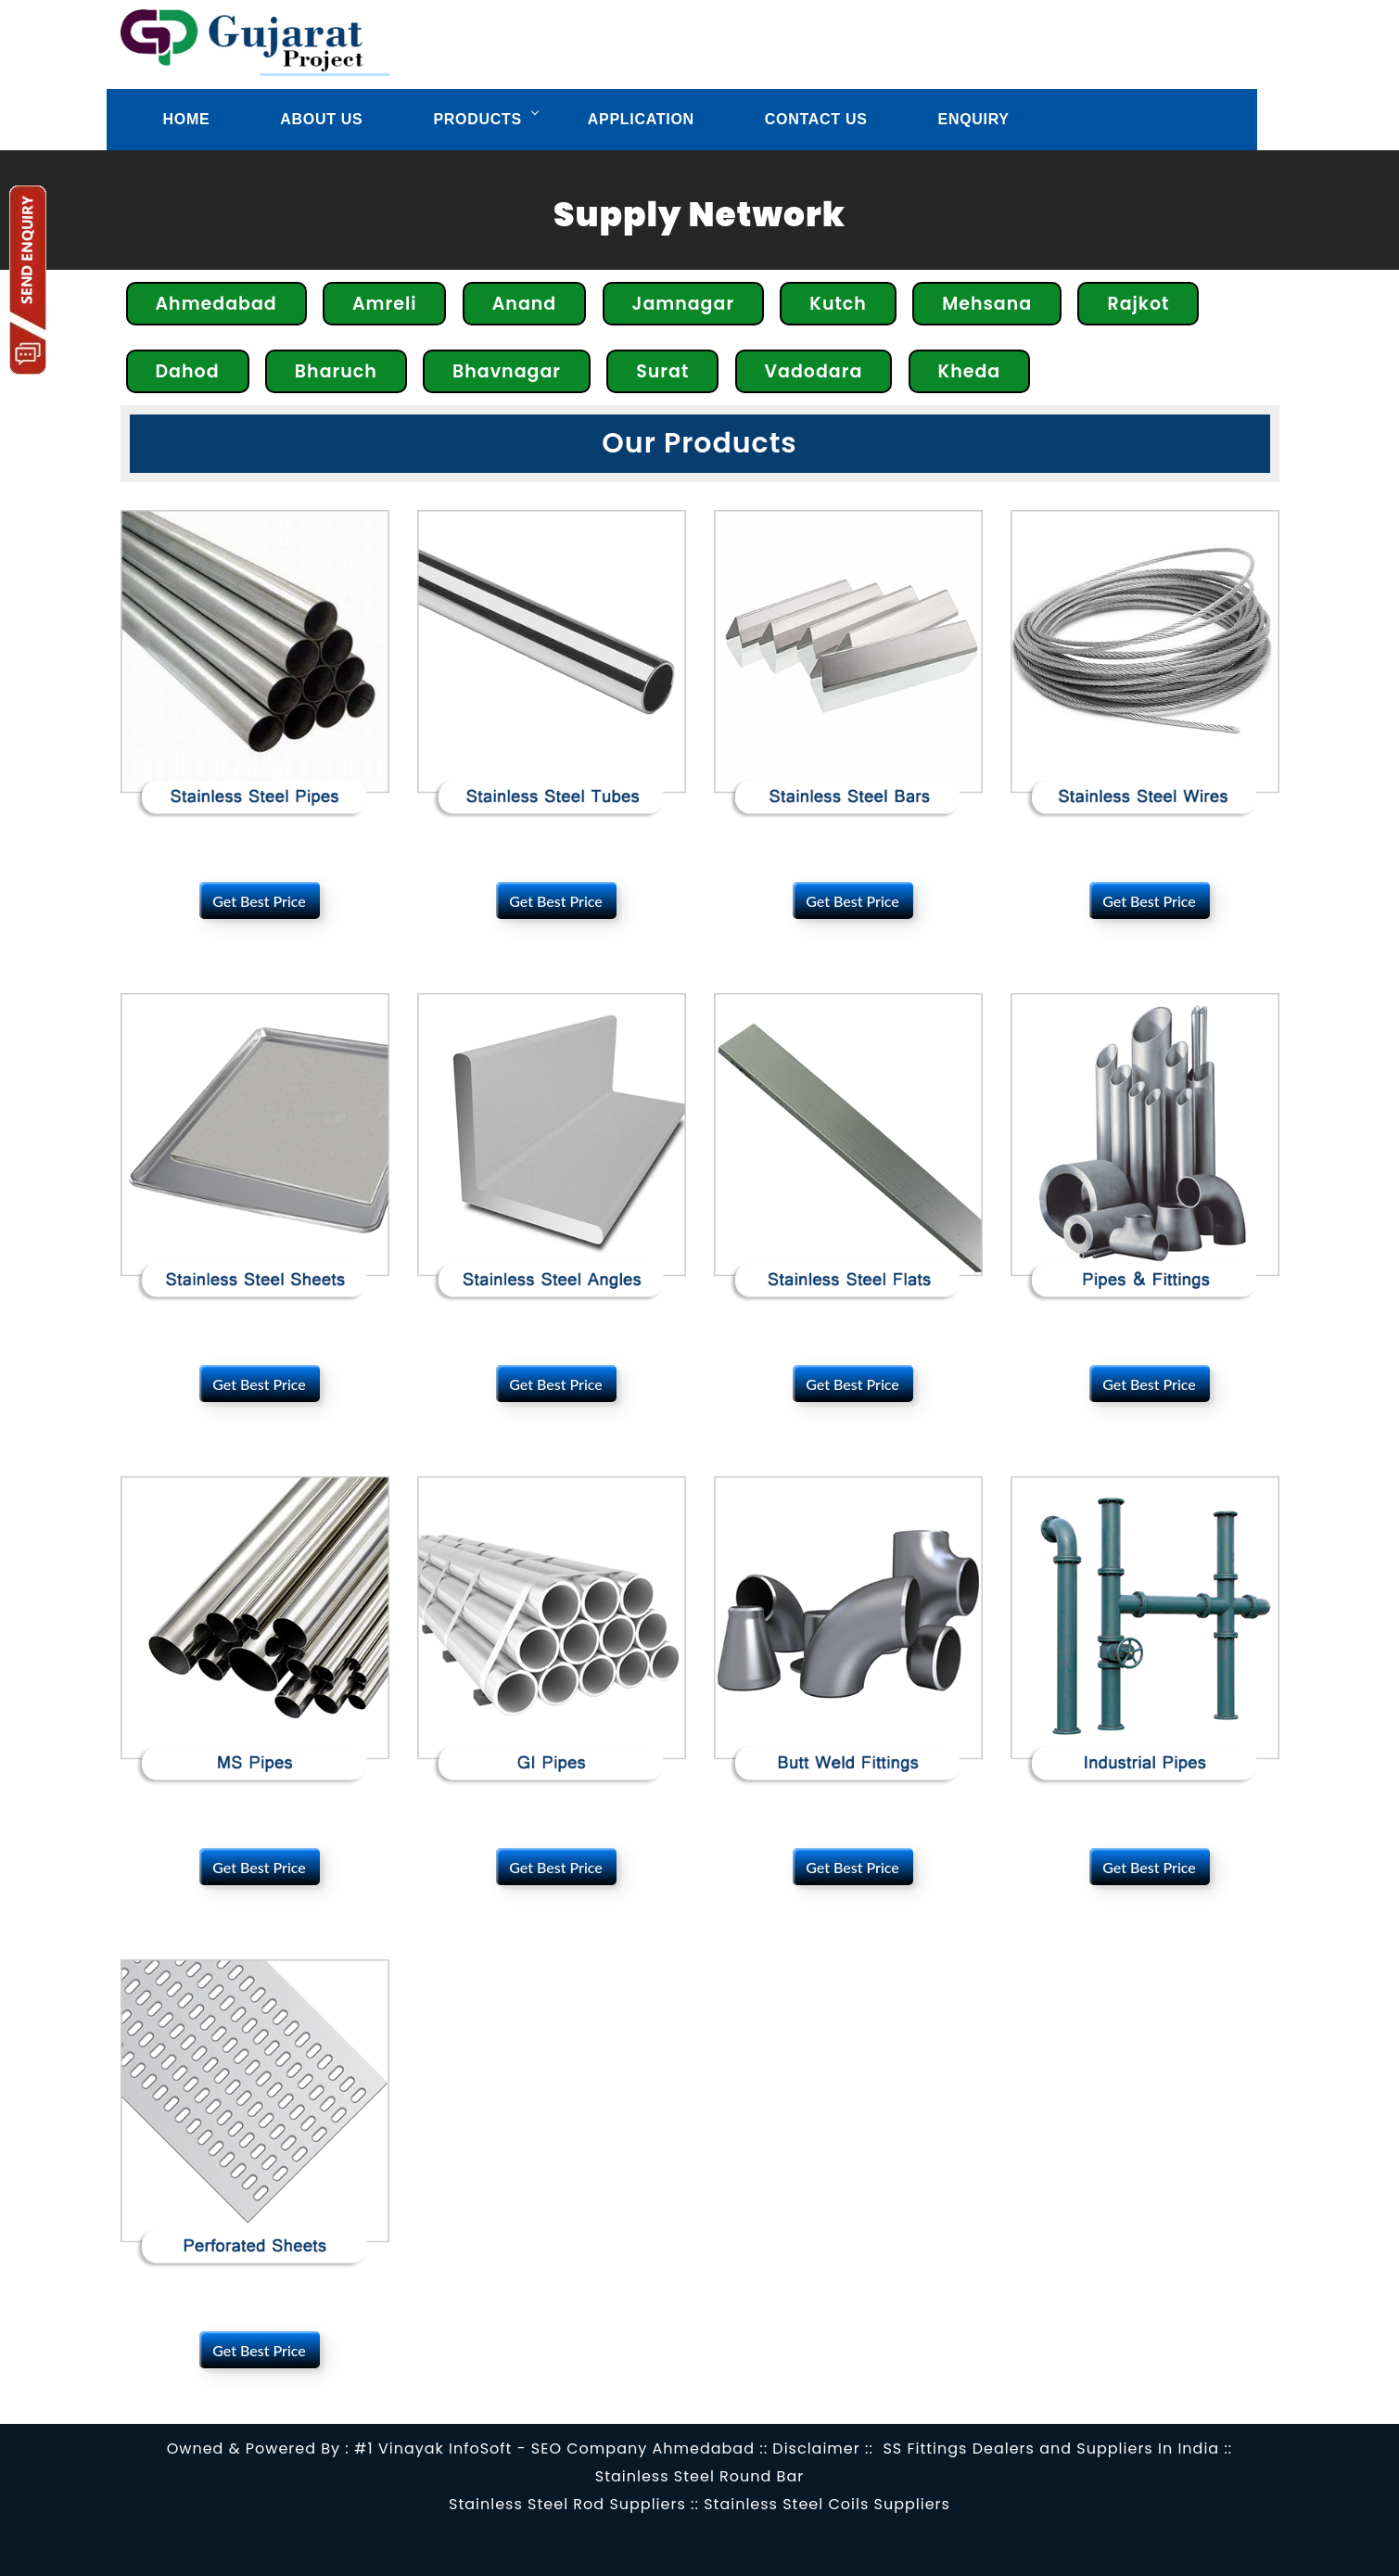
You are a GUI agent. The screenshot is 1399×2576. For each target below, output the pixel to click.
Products (477, 119)
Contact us (816, 119)
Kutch (838, 303)
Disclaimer (815, 2448)
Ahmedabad (216, 303)
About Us (321, 119)
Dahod (188, 371)
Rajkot (1138, 303)
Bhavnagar (506, 371)
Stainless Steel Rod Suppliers (567, 2504)
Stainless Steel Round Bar (699, 2476)
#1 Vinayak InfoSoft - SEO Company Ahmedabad (554, 2448)
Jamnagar (683, 303)
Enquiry (974, 119)
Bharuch (336, 371)
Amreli (384, 303)
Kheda (969, 371)
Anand (524, 303)
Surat (662, 371)
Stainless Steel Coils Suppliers (827, 2504)
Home (186, 119)
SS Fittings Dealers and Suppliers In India (1051, 2448)
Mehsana (987, 303)
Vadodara (814, 371)
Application (641, 119)
